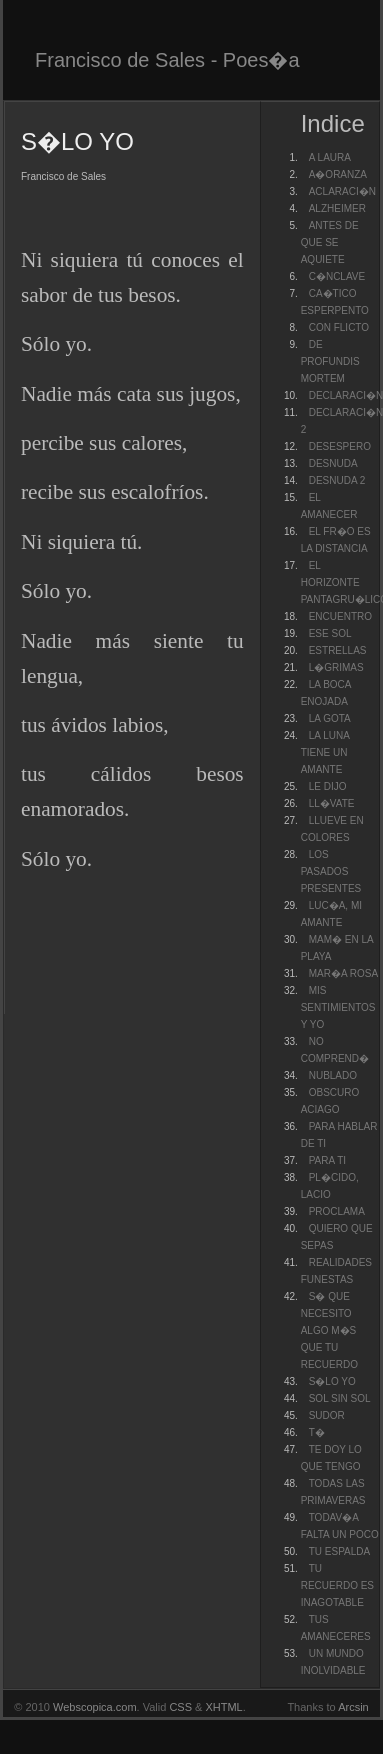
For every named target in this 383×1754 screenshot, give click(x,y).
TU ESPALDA (340, 1551)
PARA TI (327, 1160)
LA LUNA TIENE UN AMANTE (325, 752)
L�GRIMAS (336, 667)
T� (317, 1432)
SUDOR (327, 1415)
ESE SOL (330, 633)
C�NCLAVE (337, 276)
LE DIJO (328, 786)
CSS (180, 1707)
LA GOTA (330, 718)
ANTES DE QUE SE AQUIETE (330, 242)
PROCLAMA (337, 1211)
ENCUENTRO (340, 616)
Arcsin (353, 1707)
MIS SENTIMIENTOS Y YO (338, 1007)
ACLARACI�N (342, 191)
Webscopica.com (95, 1707)
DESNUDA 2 (337, 480)
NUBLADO (333, 1075)
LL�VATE (332, 803)
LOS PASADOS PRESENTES (331, 871)
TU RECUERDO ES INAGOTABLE (337, 1585)
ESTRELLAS (338, 650)
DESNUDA (333, 463)
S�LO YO (332, 1381)
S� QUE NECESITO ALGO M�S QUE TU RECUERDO (329, 1330)
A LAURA (330, 157)
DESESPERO (340, 446)
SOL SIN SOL (340, 1398)
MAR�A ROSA (343, 973)
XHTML (223, 1707)
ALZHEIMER (337, 208)
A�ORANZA (338, 174)
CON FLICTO (339, 327)
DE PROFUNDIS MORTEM (330, 361)
